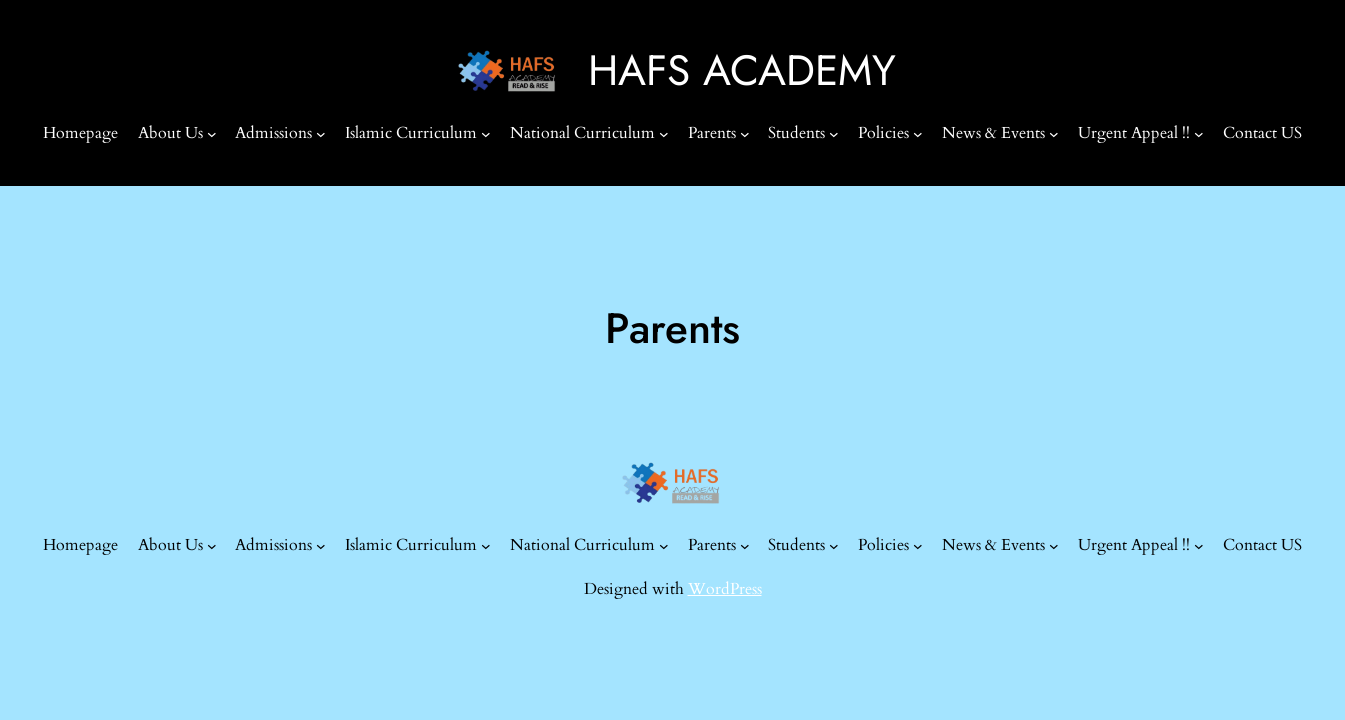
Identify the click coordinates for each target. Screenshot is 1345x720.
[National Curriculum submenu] (664, 134)
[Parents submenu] (745, 134)
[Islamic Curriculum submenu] (486, 134)
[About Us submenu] (212, 134)
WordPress (725, 589)
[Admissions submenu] (321, 134)
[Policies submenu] (918, 134)
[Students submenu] (834, 134)
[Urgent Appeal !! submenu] (1199, 134)
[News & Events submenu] (1054, 134)
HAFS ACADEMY (742, 70)
